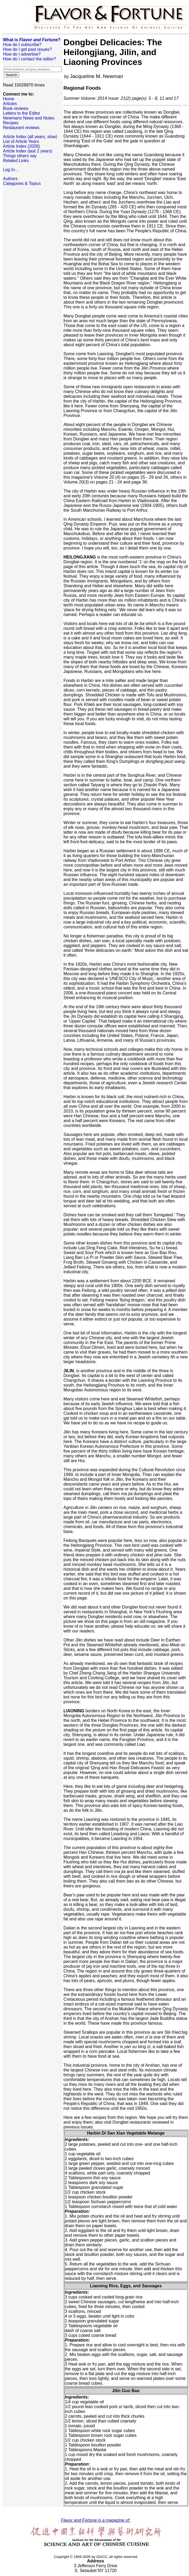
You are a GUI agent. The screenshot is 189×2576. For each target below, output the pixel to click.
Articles (10, 103)
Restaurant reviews (21, 127)
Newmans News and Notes (28, 118)
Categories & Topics (22, 183)
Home (8, 99)
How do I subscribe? (22, 44)
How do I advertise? (22, 54)
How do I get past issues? (27, 49)
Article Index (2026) (21, 146)
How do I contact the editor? (29, 59)
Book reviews (15, 108)
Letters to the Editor (21, 113)
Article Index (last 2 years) (27, 151)
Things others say (20, 156)
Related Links (16, 160)
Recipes (10, 123)
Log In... (10, 169)
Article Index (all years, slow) (30, 136)
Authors (10, 178)
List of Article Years (21, 141)
